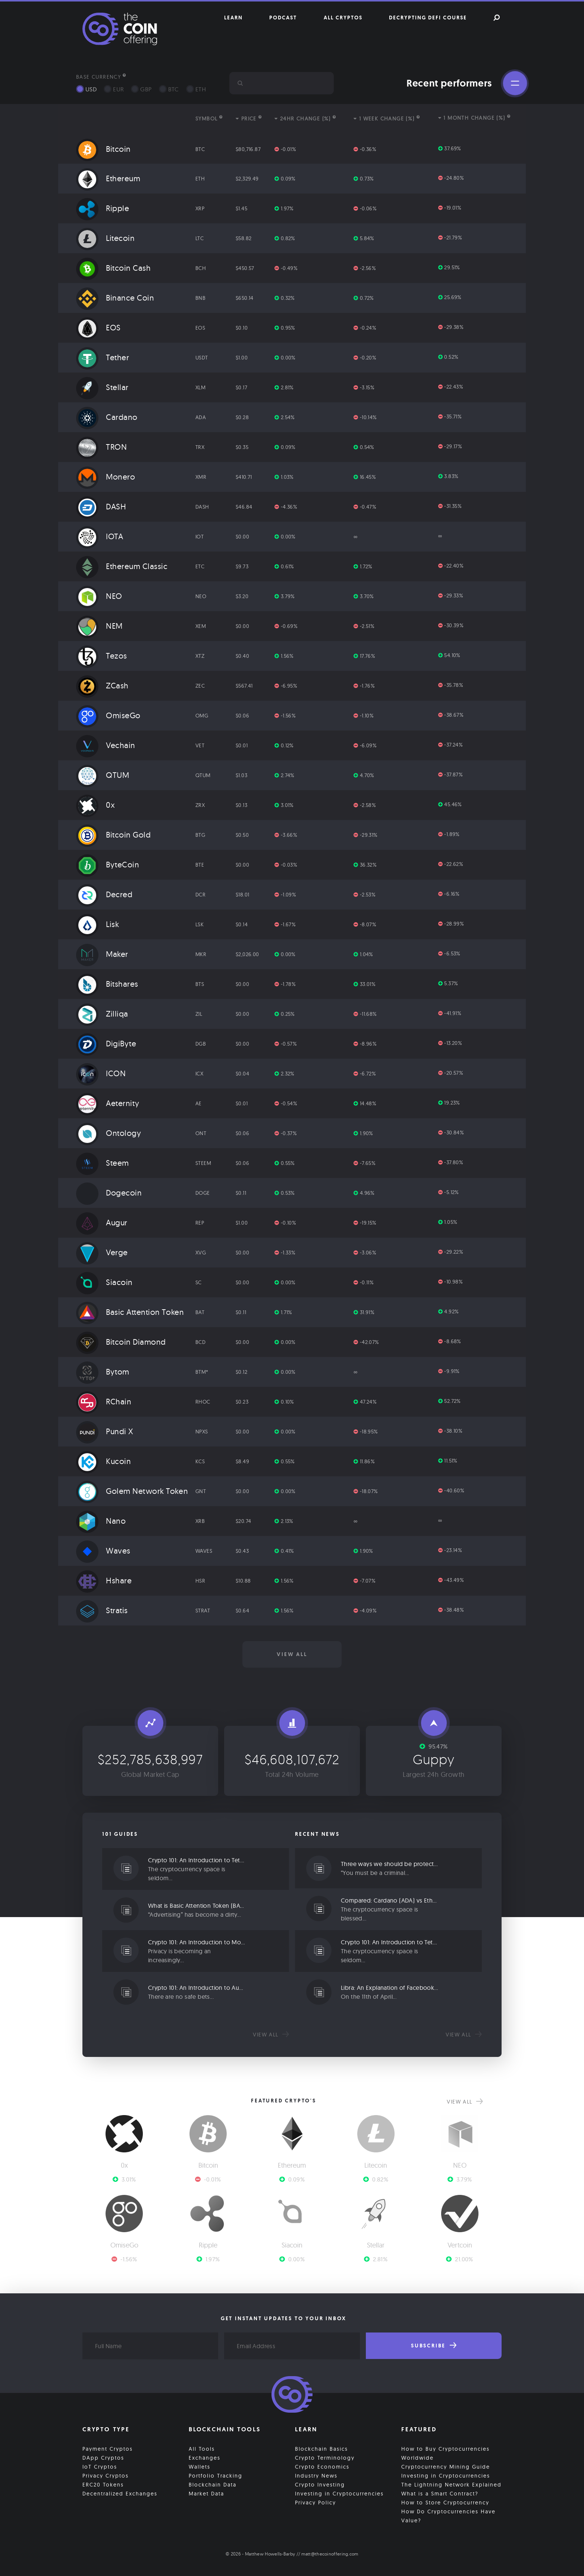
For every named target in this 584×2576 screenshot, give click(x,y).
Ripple (102, 208)
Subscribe (433, 2345)
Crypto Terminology (325, 2457)
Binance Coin (115, 297)
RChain (103, 1401)
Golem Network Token (132, 1491)
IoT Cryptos (99, 2466)
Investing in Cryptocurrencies (339, 2493)
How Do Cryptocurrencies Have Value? (448, 2516)
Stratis (102, 1610)
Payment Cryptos (107, 2448)
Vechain (105, 745)
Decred (104, 894)
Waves (103, 1550)
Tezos (101, 655)
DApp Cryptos (103, 2457)
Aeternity (107, 1103)
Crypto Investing (320, 2484)
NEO (99, 596)
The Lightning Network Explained (451, 2484)
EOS (98, 327)
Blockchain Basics (321, 2448)
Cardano (107, 417)
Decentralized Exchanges (119, 2493)
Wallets (199, 2466)
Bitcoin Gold (113, 834)
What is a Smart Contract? (439, 2493)
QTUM (102, 775)
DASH (101, 506)
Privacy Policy (315, 2502)
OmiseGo (108, 715)
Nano (101, 1521)
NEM (99, 626)
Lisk (97, 924)
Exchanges (204, 2457)
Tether (102, 357)
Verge (102, 1252)
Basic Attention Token (130, 1312)
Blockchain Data (212, 2484)
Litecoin (105, 238)
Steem (102, 1163)
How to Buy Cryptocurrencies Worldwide (445, 2453)
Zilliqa (102, 1013)
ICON (101, 1073)
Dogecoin (109, 1192)
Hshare (104, 1580)
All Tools (202, 2448)
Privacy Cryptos (105, 2475)
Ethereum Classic (121, 566)
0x (95, 805)
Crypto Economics (322, 2466)
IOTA (99, 536)
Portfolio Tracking (215, 2475)
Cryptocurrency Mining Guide (445, 2466)
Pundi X (105, 1431)
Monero (105, 476)
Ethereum (108, 178)
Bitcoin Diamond (121, 1342)
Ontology (108, 1133)
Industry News (316, 2475)
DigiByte (106, 1043)
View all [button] (292, 1654)
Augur (102, 1222)
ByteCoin (107, 864)
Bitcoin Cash (113, 268)
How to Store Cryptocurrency (445, 2502)
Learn (233, 17)
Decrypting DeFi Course (428, 17)
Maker (102, 954)
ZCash (102, 685)
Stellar (102, 387)
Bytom (102, 1371)
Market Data (206, 2493)
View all (271, 2034)
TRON (101, 447)
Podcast (283, 17)
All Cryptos (343, 17)
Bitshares (107, 984)
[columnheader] (125, 119)
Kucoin (103, 1461)
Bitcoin (103, 149)
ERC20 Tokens (103, 2484)
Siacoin (104, 1282)
